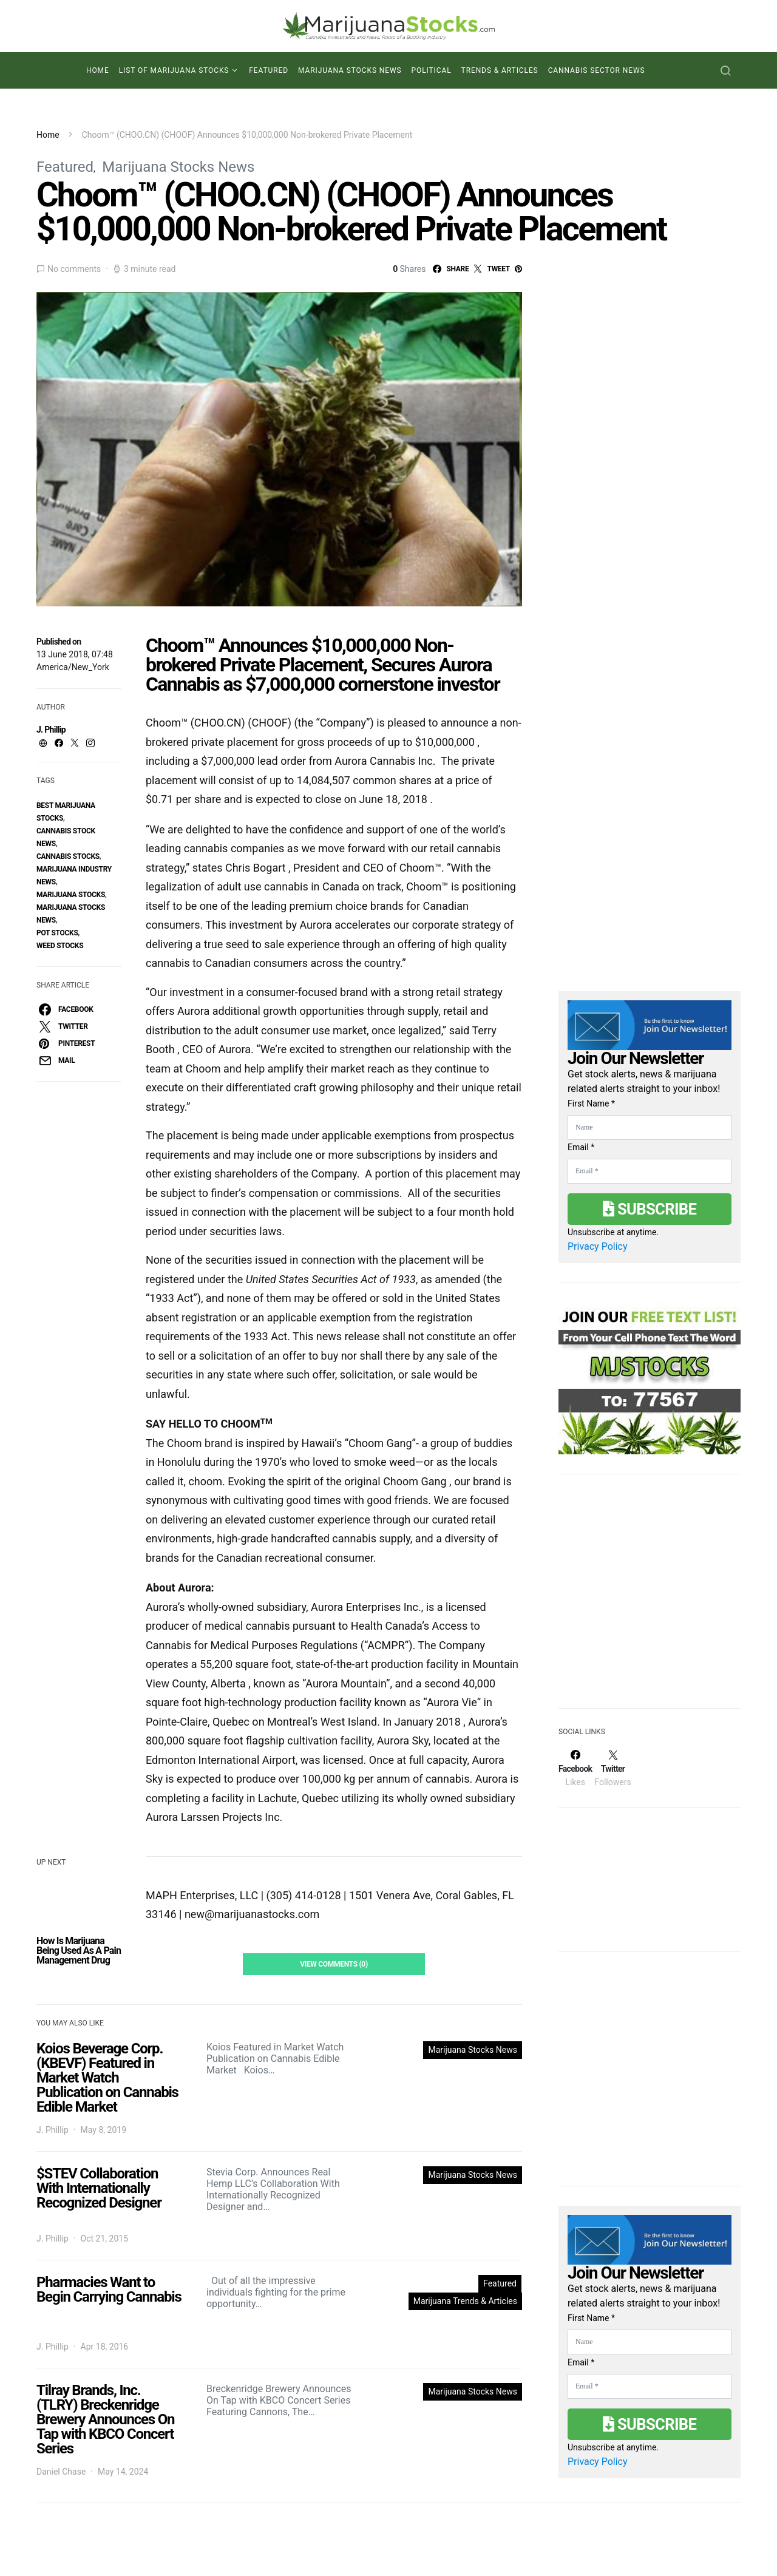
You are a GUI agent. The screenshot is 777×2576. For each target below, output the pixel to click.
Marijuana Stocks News (350, 70)
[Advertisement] (649, 1599)
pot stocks (57, 933)
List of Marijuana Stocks (174, 70)
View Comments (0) (334, 1964)
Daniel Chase (61, 2471)
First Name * (591, 1103)
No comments (74, 269)
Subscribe (649, 1209)
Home (97, 70)
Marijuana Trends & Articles (465, 2301)
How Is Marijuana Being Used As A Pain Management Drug (78, 1950)
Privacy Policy (598, 1246)
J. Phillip (51, 729)
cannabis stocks (68, 856)
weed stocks (59, 945)
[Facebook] (575, 1768)
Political (432, 70)
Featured (268, 70)
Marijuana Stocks (70, 894)
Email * (581, 1147)
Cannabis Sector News (596, 70)
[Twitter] (612, 1768)
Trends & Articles (499, 70)
